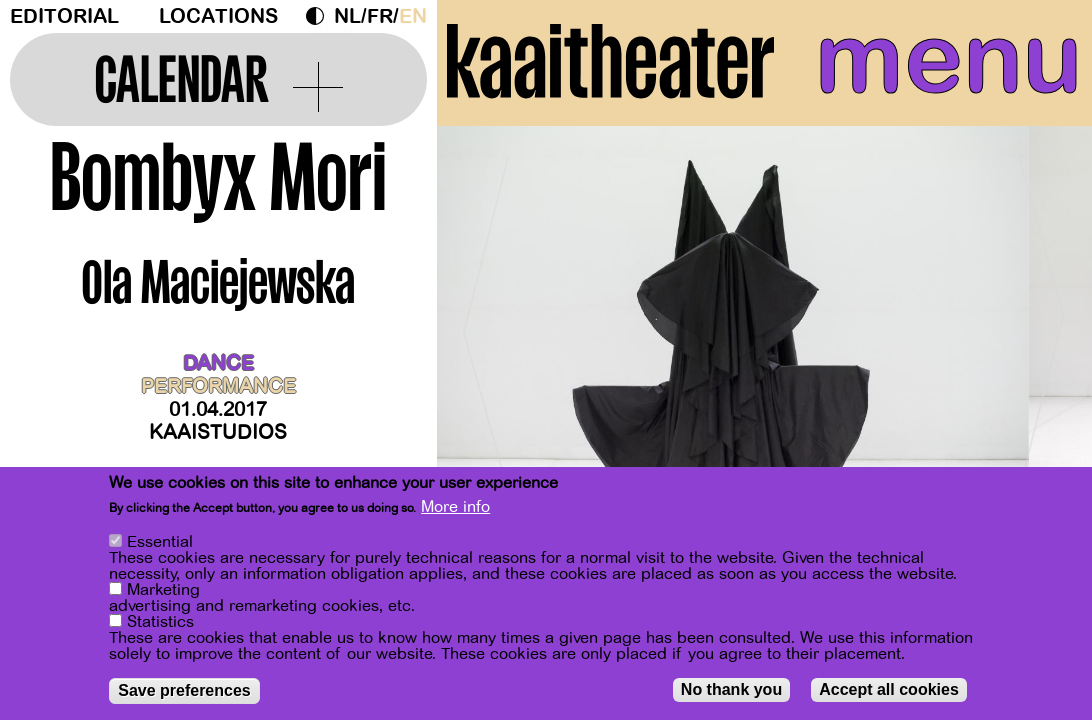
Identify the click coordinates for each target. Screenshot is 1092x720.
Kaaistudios (218, 432)
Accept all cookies (889, 689)
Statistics (160, 622)
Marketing (163, 590)
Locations (218, 16)
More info (455, 507)
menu (948, 60)
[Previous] (487, 324)
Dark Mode (320, 16)
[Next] (1042, 324)
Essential (160, 542)
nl (347, 16)
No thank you (731, 689)
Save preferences (184, 690)
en (413, 16)
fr (380, 16)
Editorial (64, 16)
